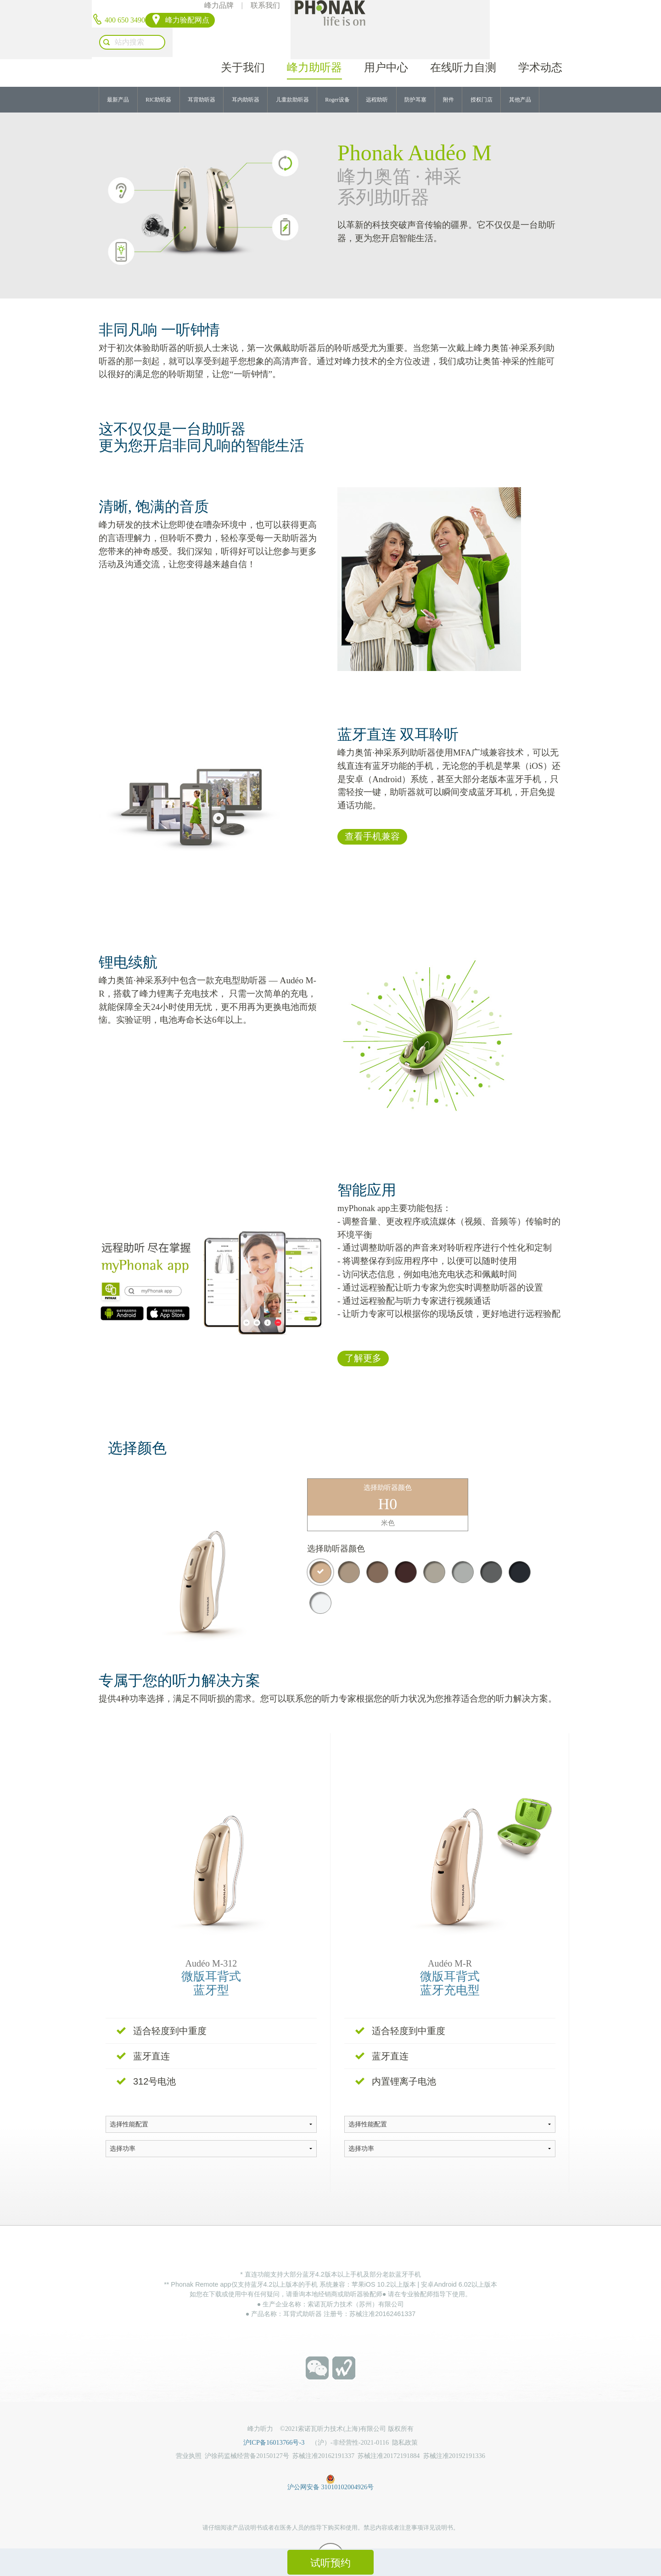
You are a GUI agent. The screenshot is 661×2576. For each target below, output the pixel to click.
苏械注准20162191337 (323, 2432)
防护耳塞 (415, 76)
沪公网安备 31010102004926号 (330, 2454)
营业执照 (189, 2432)
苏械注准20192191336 (454, 2432)
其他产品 (520, 76)
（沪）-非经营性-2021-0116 (350, 2418)
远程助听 (377, 76)
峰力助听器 (314, 38)
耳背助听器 (201, 76)
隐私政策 (405, 2418)
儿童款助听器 (292, 76)
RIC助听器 (158, 76)
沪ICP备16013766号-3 (277, 2418)
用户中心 (386, 38)
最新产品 (118, 76)
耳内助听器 (245, 76)
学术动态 (540, 38)
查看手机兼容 (372, 814)
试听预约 (330, 2563)
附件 (448, 76)
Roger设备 (337, 76)
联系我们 (334, 9)
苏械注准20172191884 (389, 2432)
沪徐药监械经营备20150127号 (247, 2432)
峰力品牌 (287, 9)
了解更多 (363, 1336)
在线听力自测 (463, 38)
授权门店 (482, 76)
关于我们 (243, 38)
